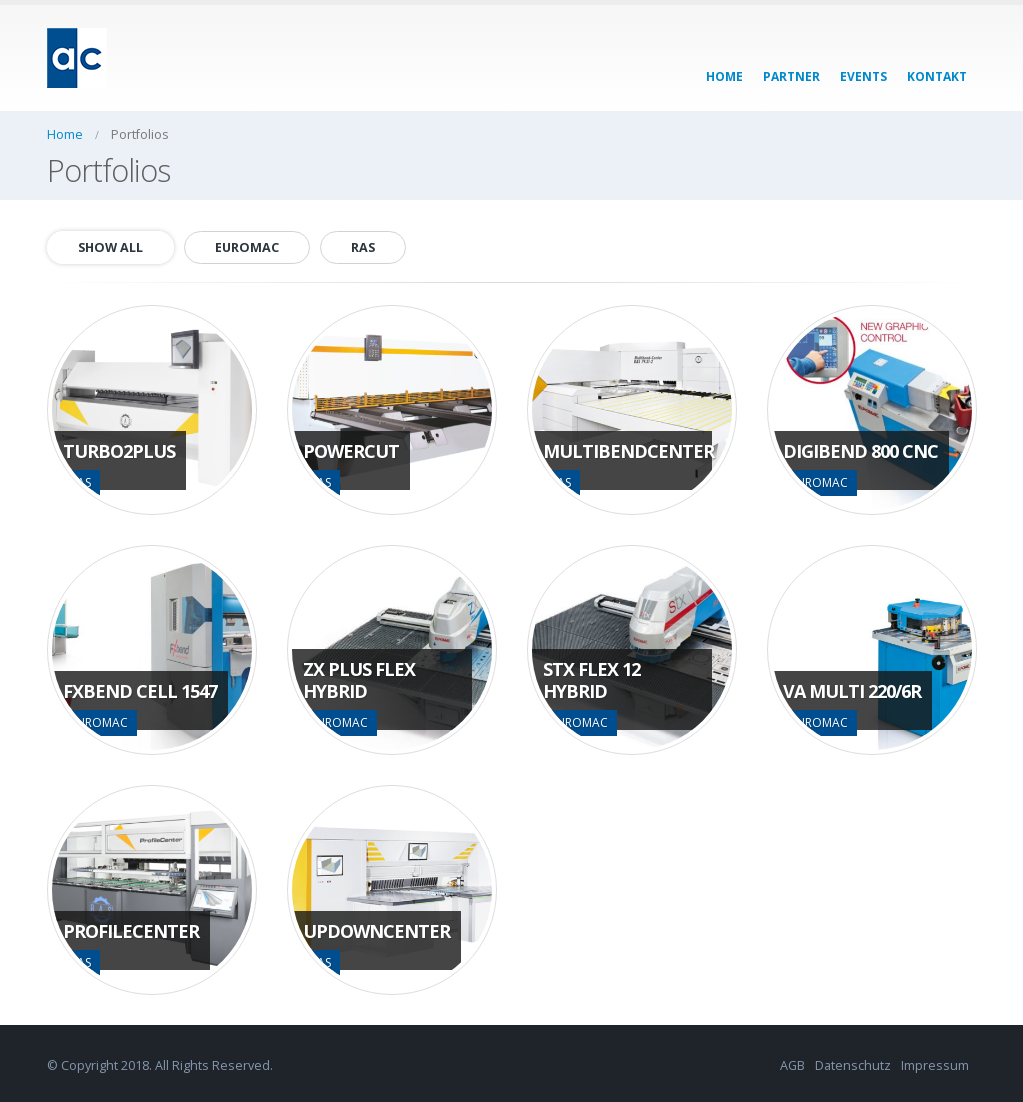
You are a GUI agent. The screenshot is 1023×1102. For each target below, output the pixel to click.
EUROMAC (247, 247)
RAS (363, 247)
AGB (792, 1065)
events (863, 76)
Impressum (935, 1065)
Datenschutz (853, 1065)
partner (791, 76)
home (724, 76)
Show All (110, 247)
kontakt (937, 76)
